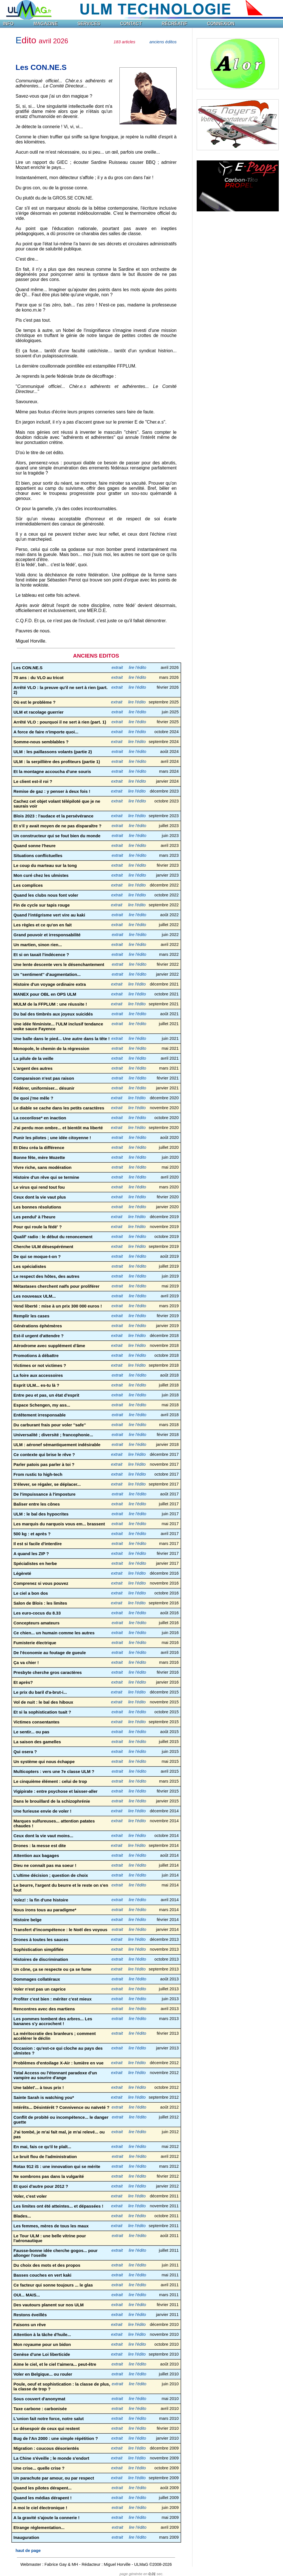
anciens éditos (163, 41)
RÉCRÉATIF (174, 23)
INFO (8, 23)
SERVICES (89, 23)
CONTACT (131, 23)
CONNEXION (221, 23)
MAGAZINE (45, 23)
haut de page (28, 2550)
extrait (117, 667)
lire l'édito (137, 667)
